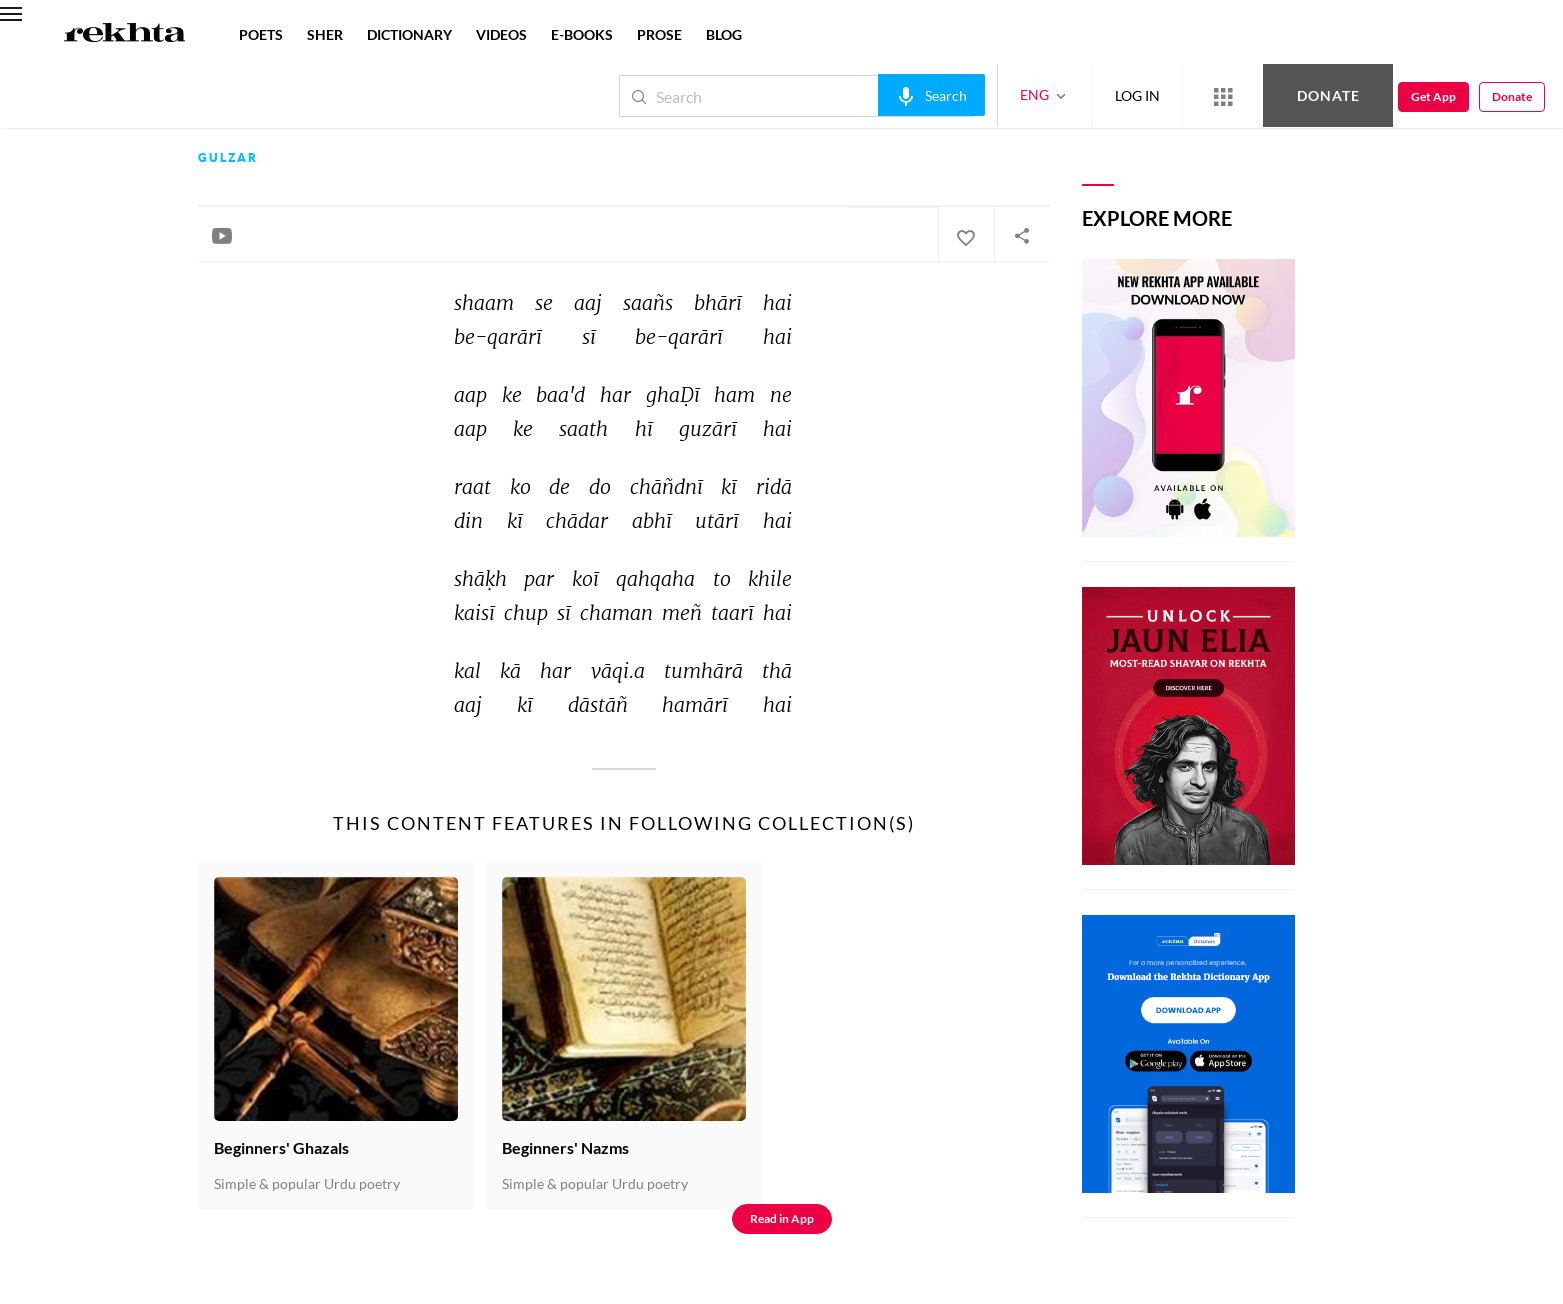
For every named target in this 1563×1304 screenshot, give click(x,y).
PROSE (659, 34)
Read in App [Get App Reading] (782, 1218)
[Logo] (125, 35)
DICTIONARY (409, 34)
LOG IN (1137, 95)
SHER (325, 34)
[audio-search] (931, 95)
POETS (261, 34)
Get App (1433, 96)
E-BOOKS (582, 34)
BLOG (724, 34)
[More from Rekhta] (1223, 96)
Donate (1328, 95)
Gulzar (228, 158)
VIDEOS (501, 34)
